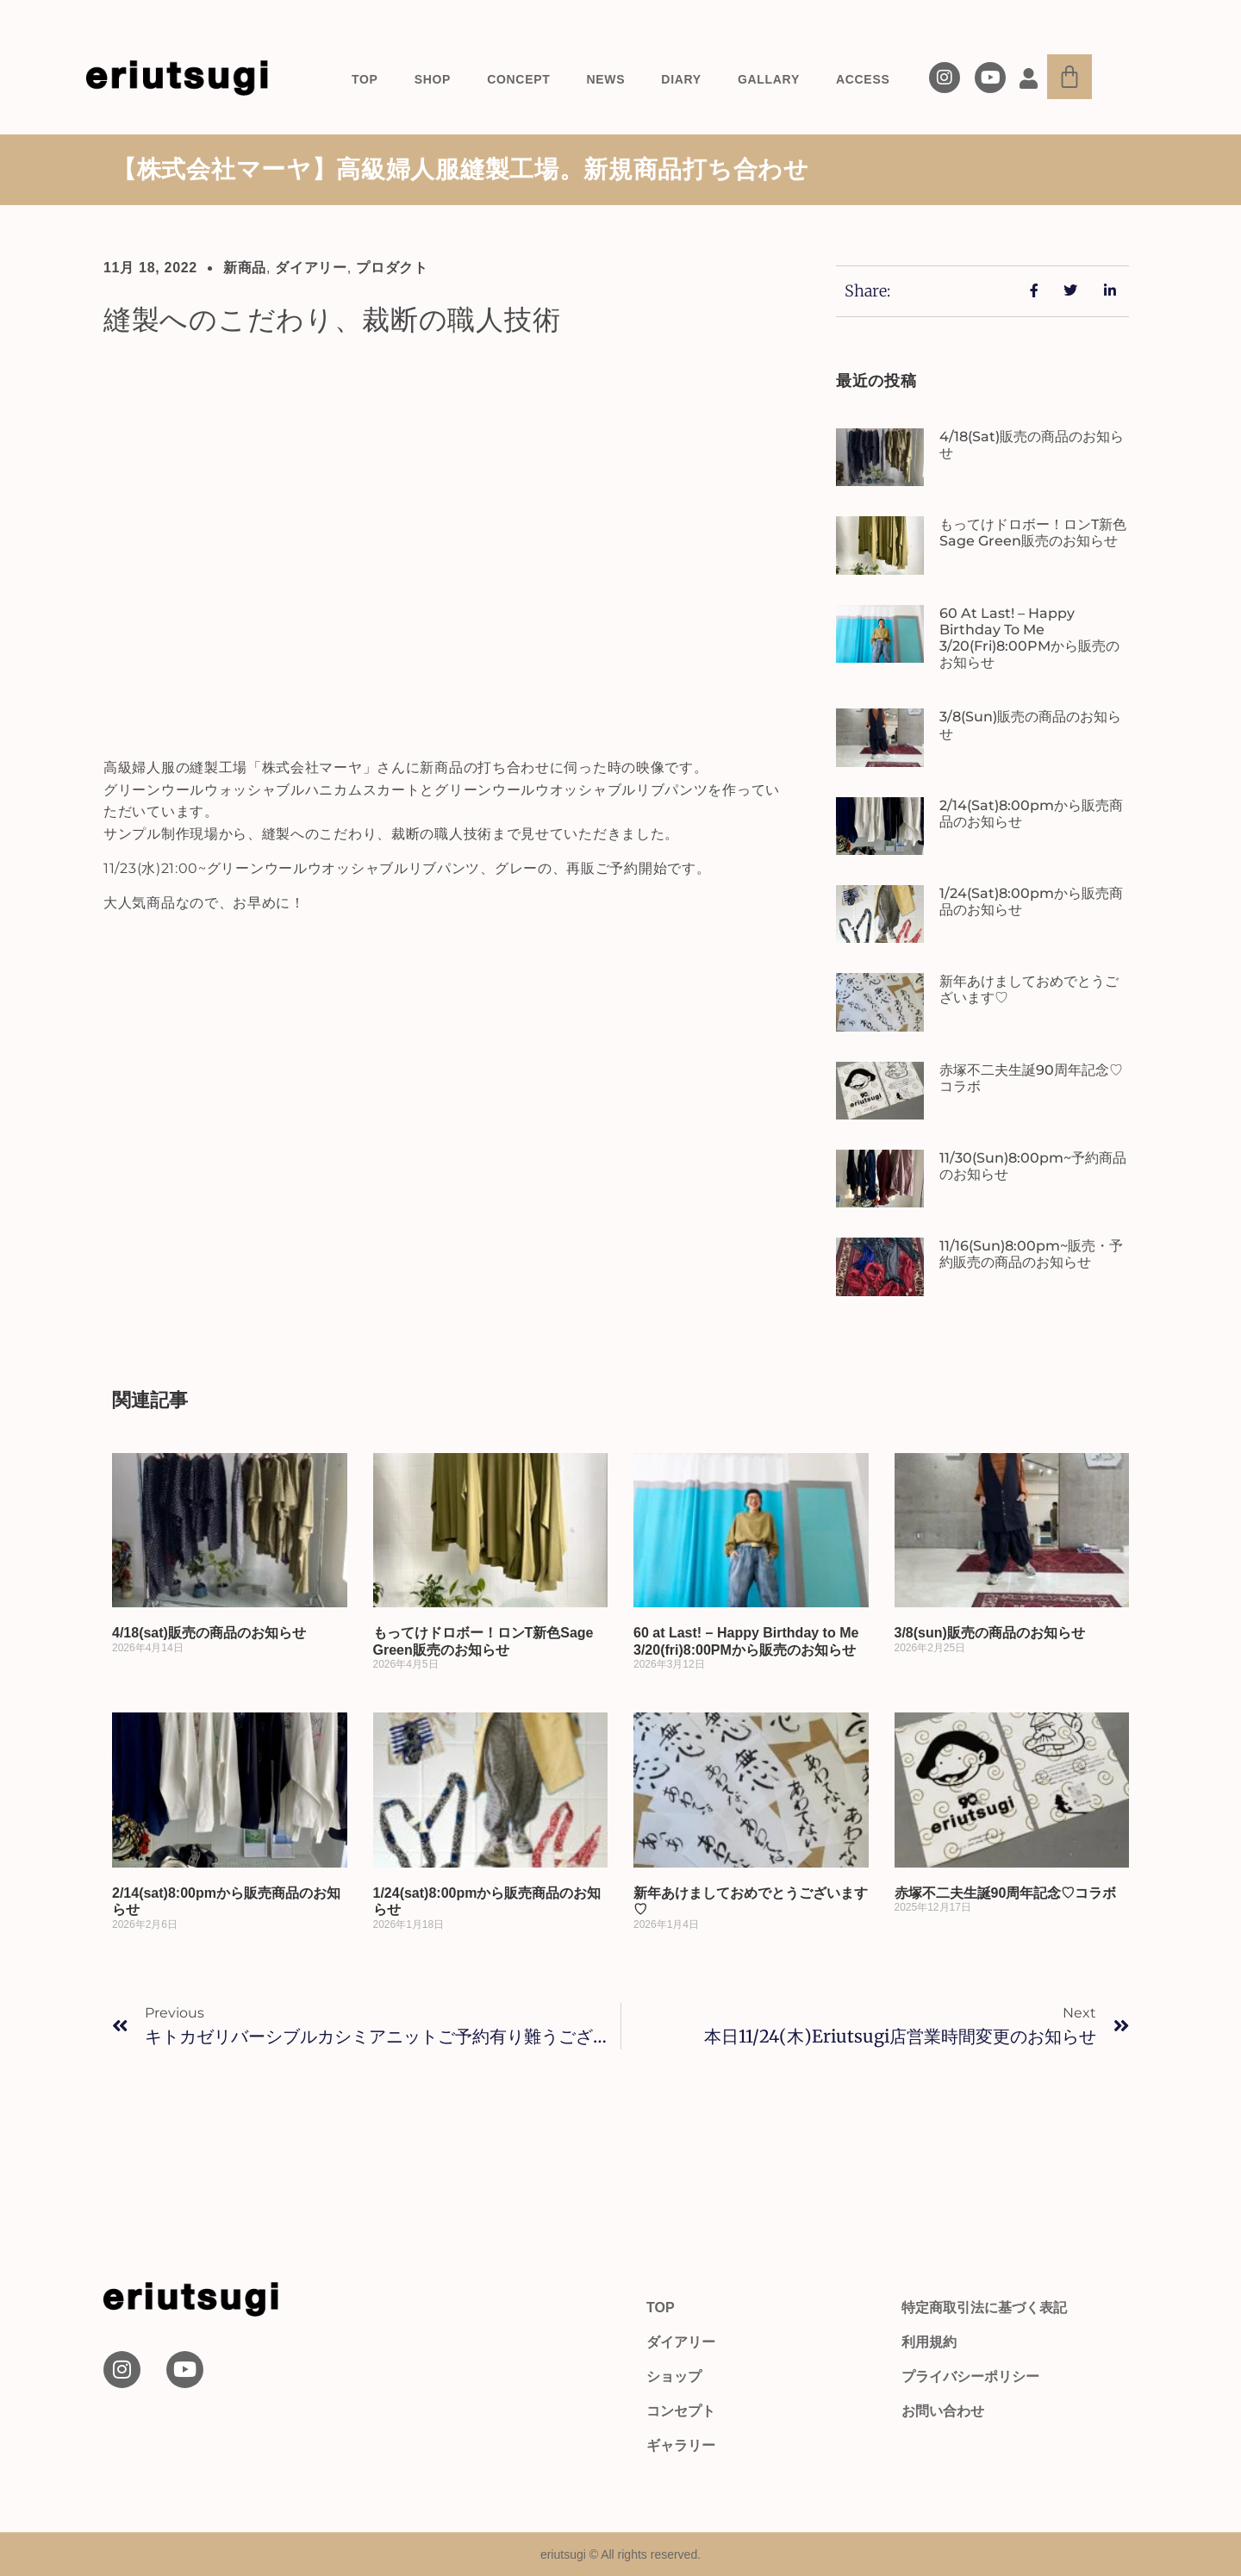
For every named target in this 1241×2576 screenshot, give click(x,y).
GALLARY (769, 79)
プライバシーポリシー (970, 2376)
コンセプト (680, 2411)
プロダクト (392, 267)
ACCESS (863, 79)
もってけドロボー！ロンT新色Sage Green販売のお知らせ (1032, 532)
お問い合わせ (942, 2411)
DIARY (681, 79)
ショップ (674, 2376)
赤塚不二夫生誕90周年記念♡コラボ (1006, 1893)
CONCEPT (518, 79)
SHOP (433, 79)
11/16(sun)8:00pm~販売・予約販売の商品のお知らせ (1031, 1254)
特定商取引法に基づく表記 (984, 2307)
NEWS (606, 79)
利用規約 (929, 2342)
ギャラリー (680, 2445)
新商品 (244, 267)
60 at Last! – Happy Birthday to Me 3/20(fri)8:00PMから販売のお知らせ (1029, 638)
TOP (365, 79)
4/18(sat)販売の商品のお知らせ (209, 1632)
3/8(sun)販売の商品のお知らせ (990, 1632)
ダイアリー (311, 267)
